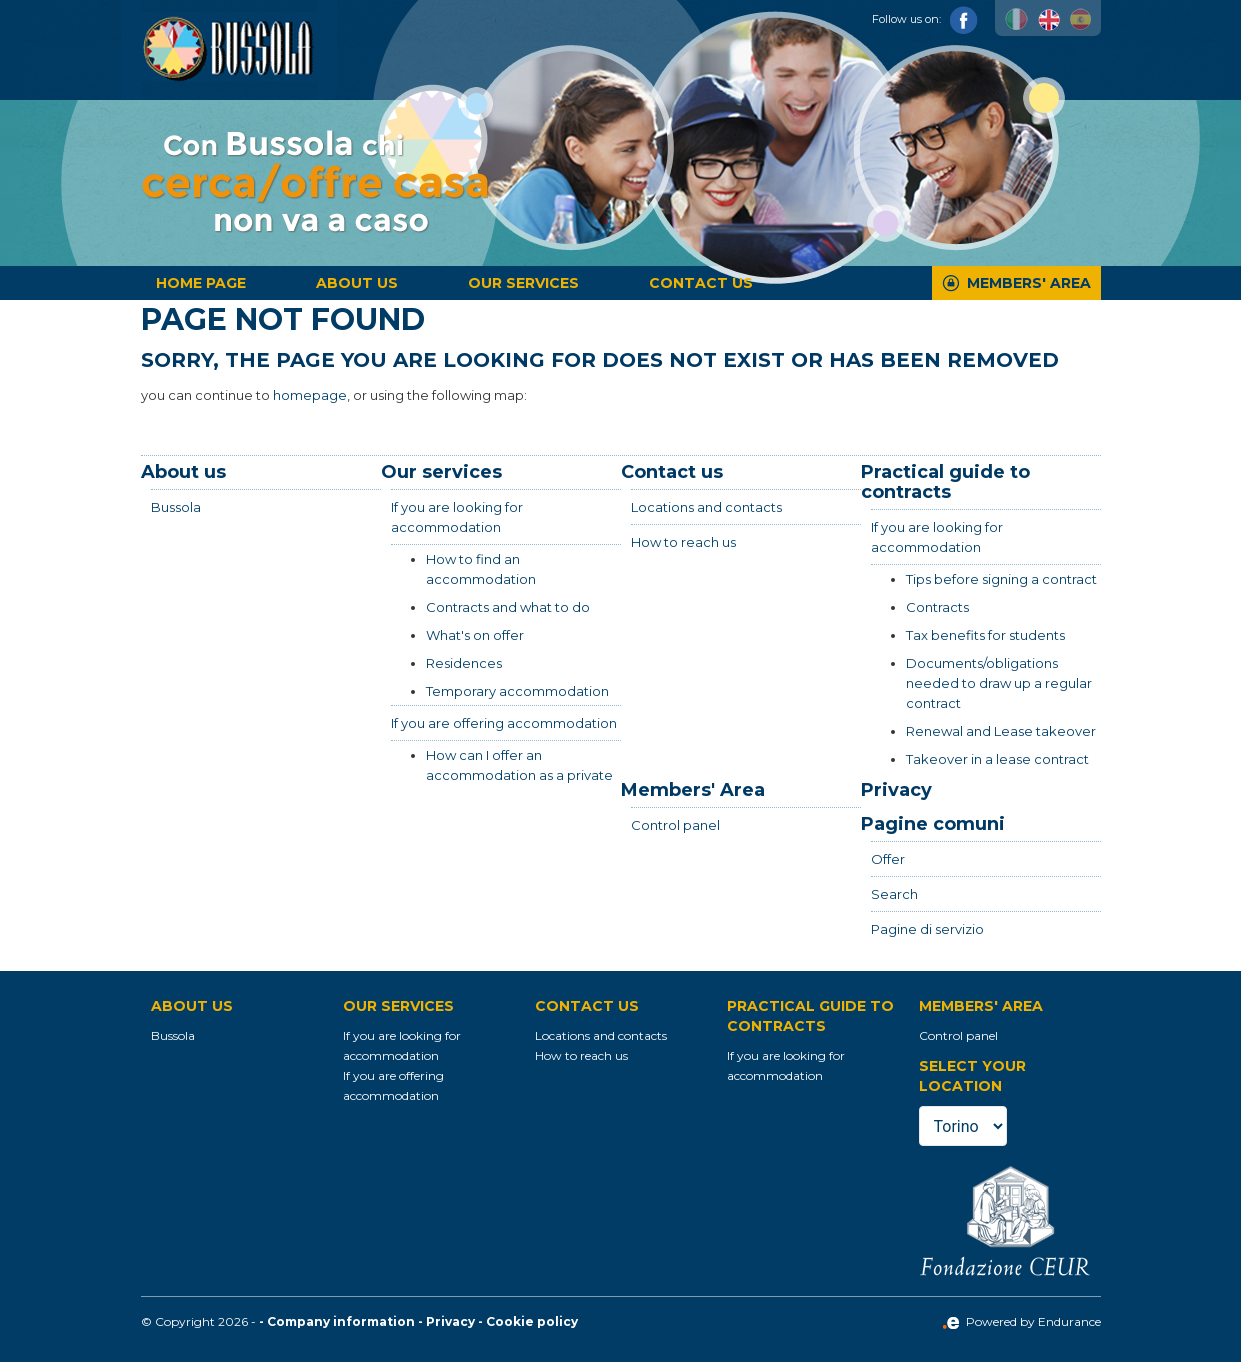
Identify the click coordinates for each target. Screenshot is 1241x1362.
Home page (201, 283)
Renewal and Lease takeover (1001, 731)
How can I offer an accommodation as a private (519, 765)
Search (894, 894)
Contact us (701, 283)
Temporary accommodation (517, 691)
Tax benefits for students (985, 635)
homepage (310, 395)
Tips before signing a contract (1001, 579)
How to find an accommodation (481, 569)
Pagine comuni (933, 824)
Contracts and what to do (508, 607)
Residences (464, 663)
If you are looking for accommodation (457, 517)
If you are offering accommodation (504, 723)
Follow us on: (925, 19)
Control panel (675, 825)
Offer (888, 859)
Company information (341, 1321)
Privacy (896, 790)
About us (357, 283)
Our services (523, 283)
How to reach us (683, 542)
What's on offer (475, 635)
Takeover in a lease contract (997, 759)
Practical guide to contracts (945, 482)
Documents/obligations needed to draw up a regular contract (999, 683)
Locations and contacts (706, 507)
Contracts (937, 607)
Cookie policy (532, 1321)
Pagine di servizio (927, 929)
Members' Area (1029, 283)
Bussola (176, 507)
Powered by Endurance (1021, 1321)
